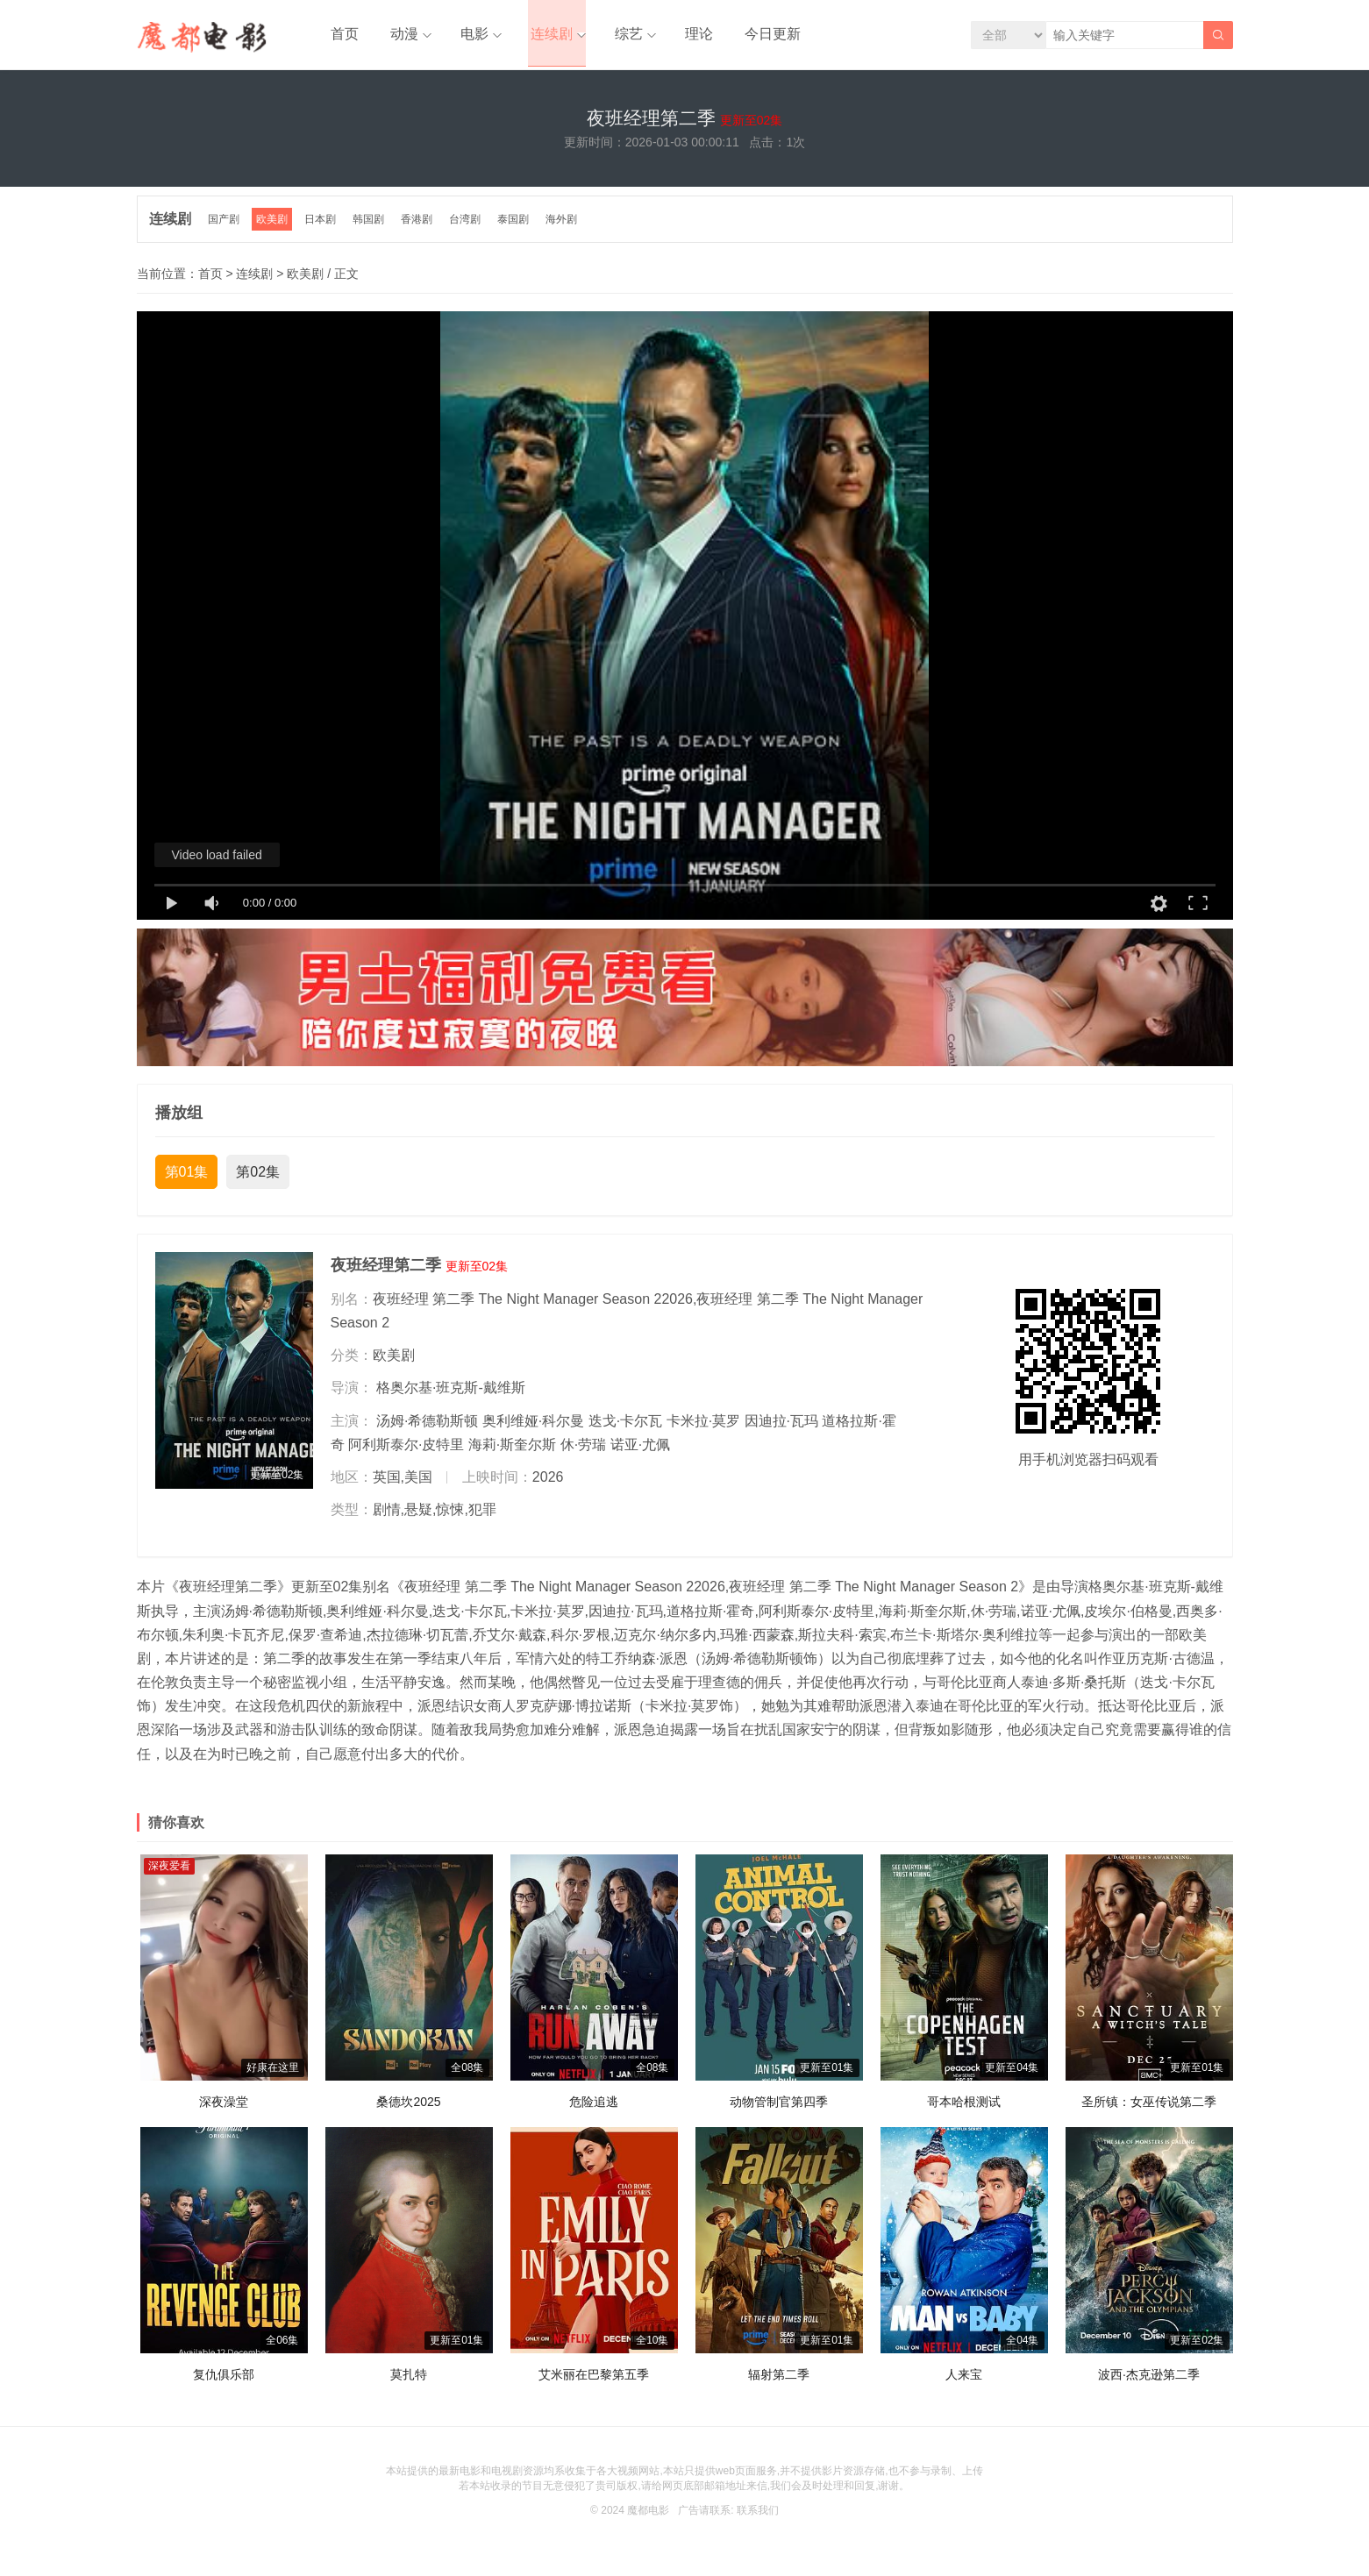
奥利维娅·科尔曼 (533, 1427)
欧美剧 (275, 227)
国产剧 (226, 227)
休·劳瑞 (583, 1452)
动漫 (396, 34)
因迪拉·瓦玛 (781, 1427)
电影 (464, 34)
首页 (342, 34)
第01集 (187, 1179)
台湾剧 (472, 227)
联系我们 (758, 2518)
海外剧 (570, 227)
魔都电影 (648, 2518)
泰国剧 (521, 227)
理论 (681, 34)
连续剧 (538, 34)
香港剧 (423, 227)
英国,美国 (402, 1484)
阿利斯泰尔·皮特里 (406, 1452)
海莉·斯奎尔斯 (512, 1452)
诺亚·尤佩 (640, 1452)
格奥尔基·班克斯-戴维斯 (450, 1395)
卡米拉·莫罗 (703, 1427)
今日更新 (749, 34)
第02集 (258, 1179)
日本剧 (324, 227)
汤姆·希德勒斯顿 (427, 1427)
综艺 (613, 34)
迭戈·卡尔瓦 (625, 1427)
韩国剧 (373, 227)
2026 (548, 1484)
